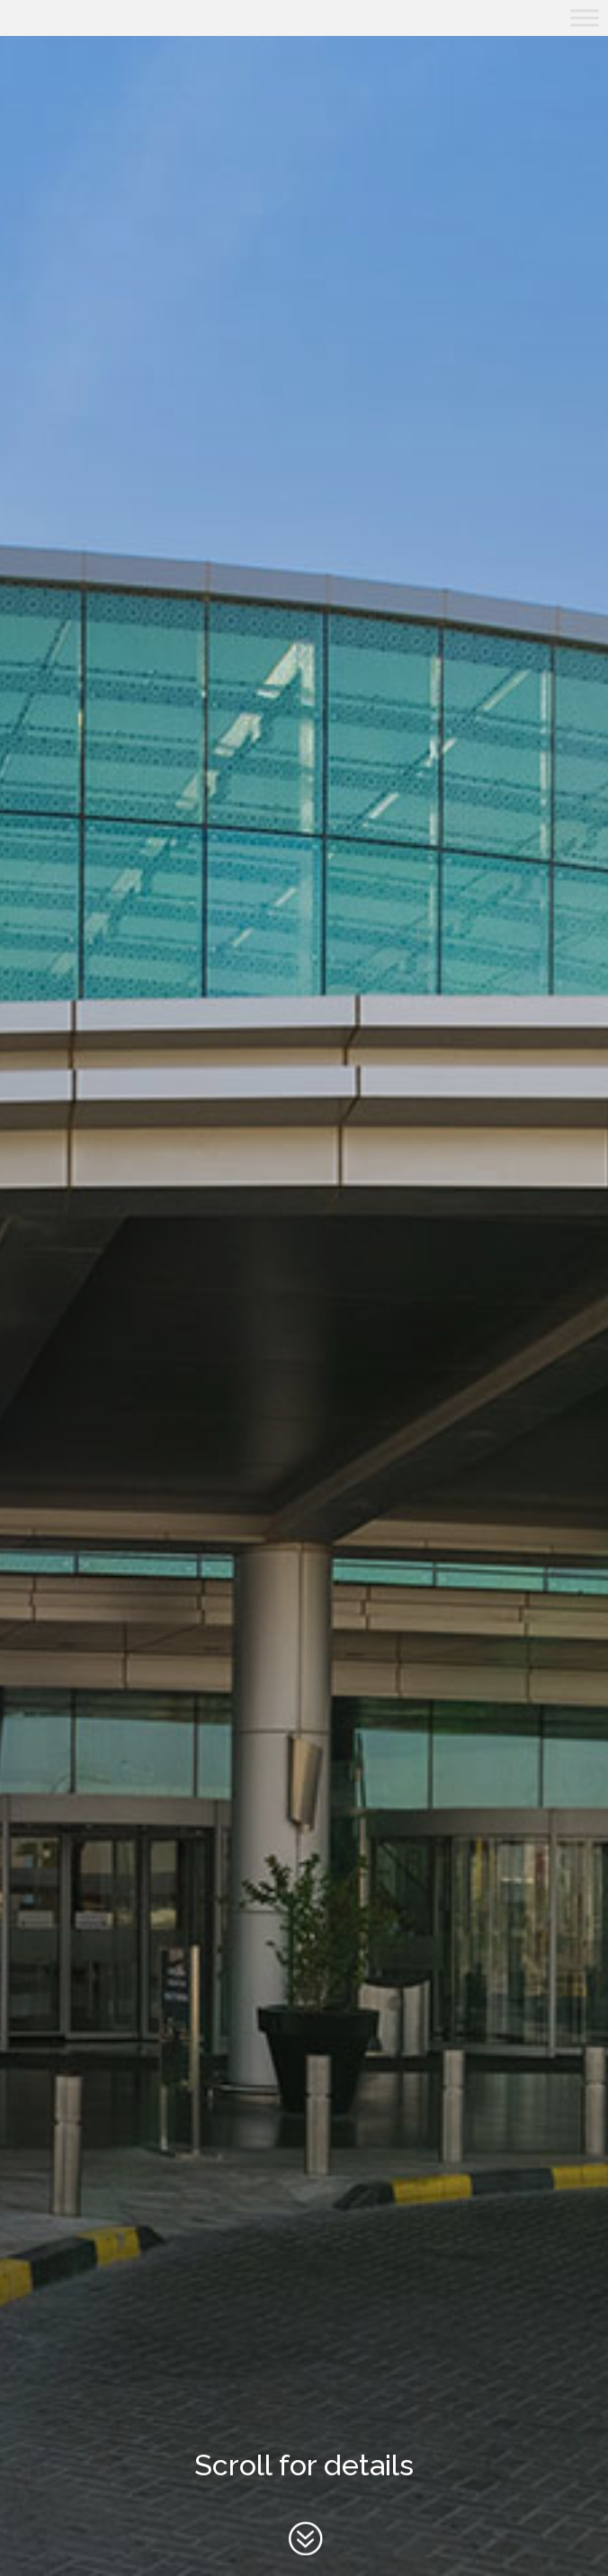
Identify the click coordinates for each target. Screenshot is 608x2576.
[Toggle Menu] (584, 17)
